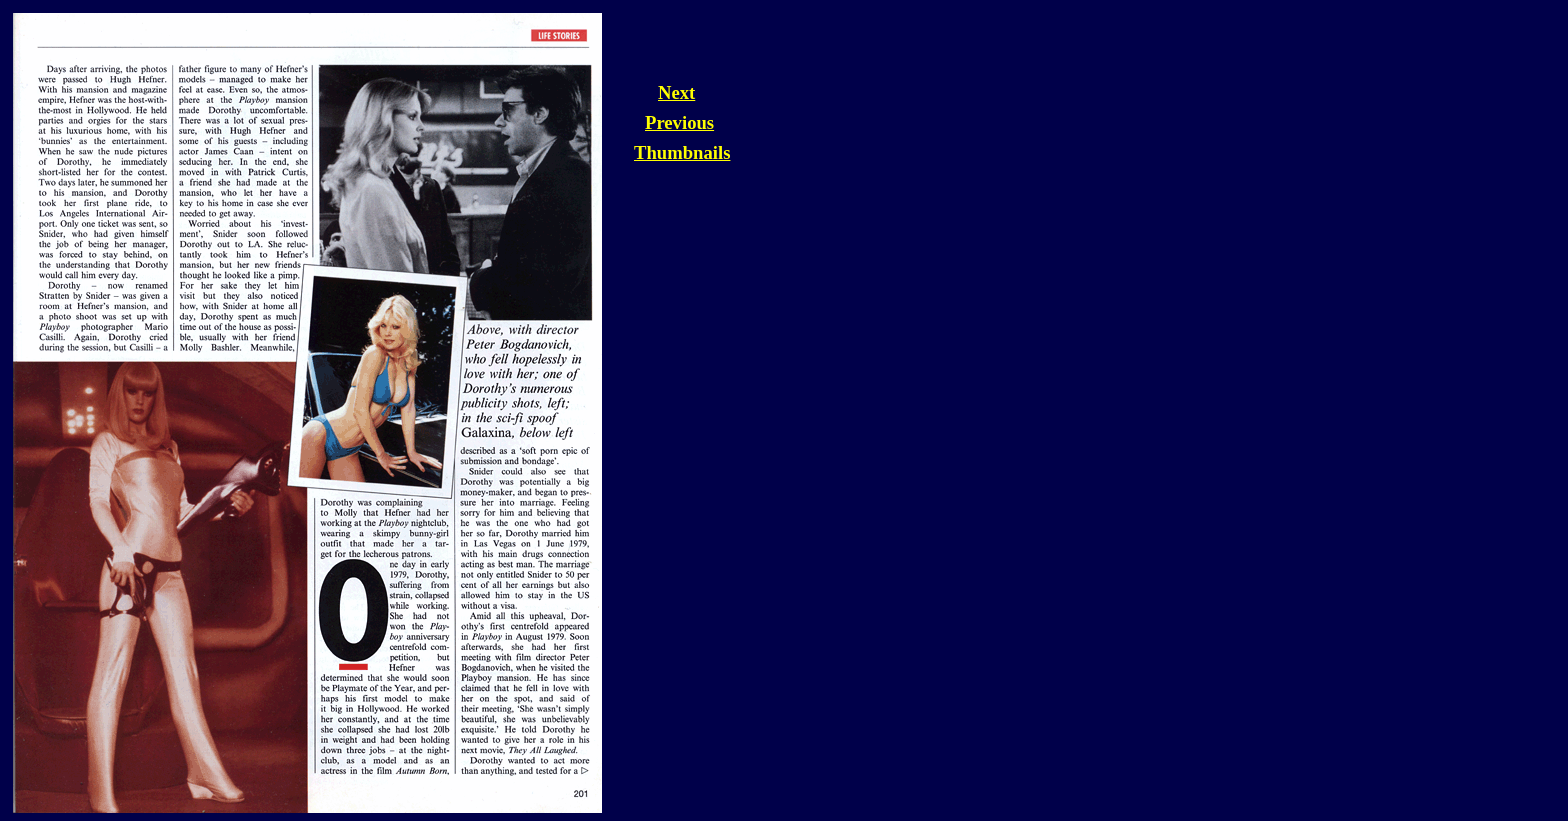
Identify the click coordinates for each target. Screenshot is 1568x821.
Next (676, 92)
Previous (679, 122)
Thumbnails (682, 152)
